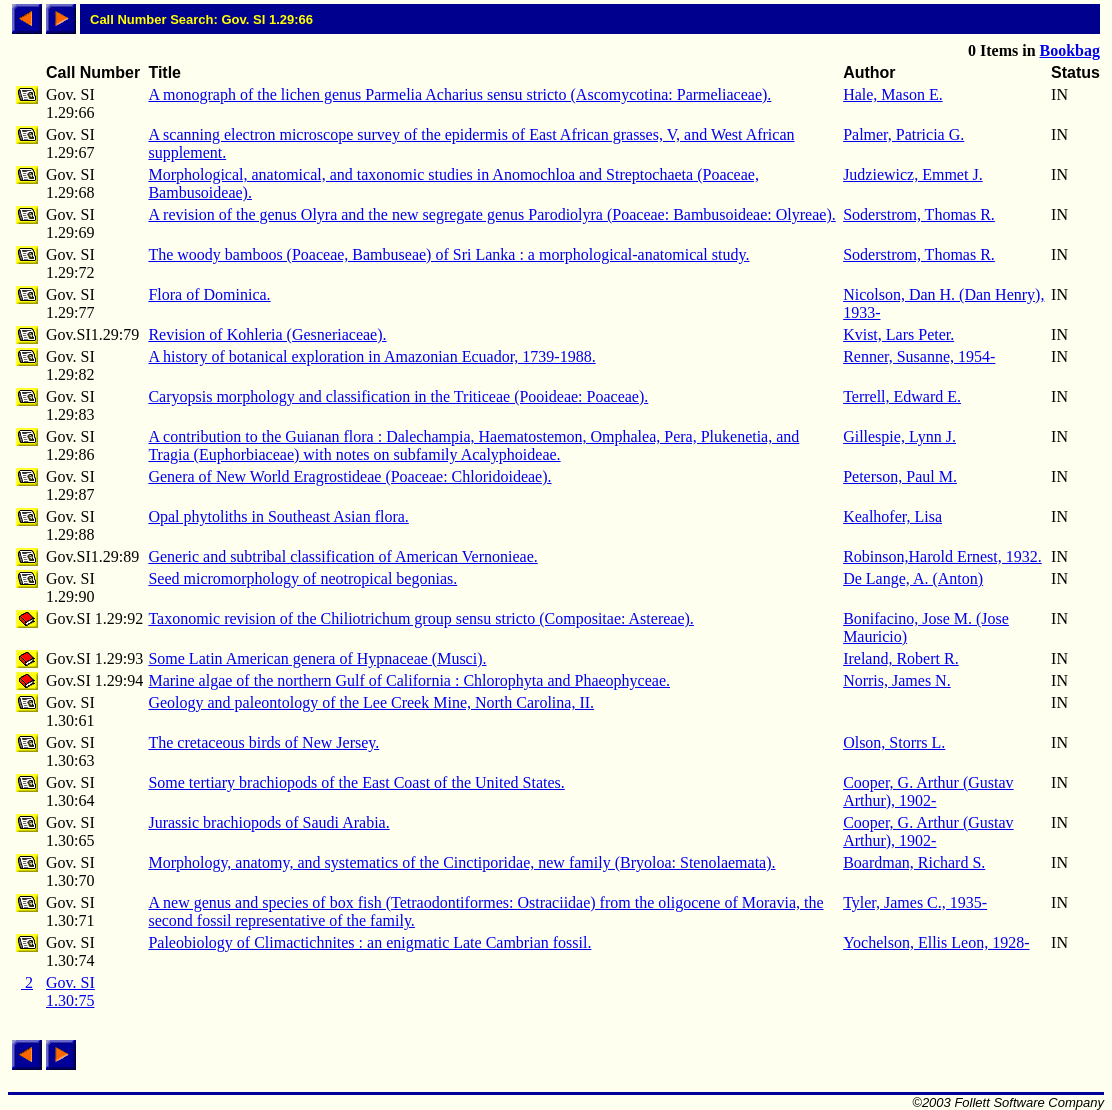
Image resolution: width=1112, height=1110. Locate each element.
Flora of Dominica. (209, 294)
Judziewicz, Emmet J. (913, 174)
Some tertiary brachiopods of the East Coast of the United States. (356, 782)
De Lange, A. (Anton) (913, 578)
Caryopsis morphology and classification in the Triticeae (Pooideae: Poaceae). (398, 396)
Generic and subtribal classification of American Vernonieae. (342, 556)
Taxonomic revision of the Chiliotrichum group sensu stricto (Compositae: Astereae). (420, 618)
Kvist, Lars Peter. (898, 334)
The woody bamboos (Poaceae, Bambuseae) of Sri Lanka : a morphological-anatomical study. (448, 254)
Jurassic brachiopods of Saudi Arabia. (268, 822)
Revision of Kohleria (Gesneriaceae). (267, 334)
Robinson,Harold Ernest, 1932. (942, 556)
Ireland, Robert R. (901, 658)
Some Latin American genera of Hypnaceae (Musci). (317, 658)
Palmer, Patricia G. (903, 134)
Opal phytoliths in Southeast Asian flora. (278, 516)
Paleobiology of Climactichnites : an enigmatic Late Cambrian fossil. (369, 942)
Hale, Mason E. (893, 94)
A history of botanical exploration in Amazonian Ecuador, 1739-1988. (371, 356)
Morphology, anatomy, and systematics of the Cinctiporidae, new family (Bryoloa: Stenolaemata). (461, 862)
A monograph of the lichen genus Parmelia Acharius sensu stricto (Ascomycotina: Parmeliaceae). (459, 94)
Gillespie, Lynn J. (899, 436)
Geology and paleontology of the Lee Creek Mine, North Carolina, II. (371, 702)
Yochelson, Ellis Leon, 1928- (936, 942)
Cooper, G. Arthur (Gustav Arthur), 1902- (928, 791)
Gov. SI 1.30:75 (70, 991)
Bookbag (1070, 50)
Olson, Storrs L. (894, 742)
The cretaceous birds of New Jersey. (263, 742)
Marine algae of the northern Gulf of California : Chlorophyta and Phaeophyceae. (409, 680)
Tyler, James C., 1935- (915, 902)
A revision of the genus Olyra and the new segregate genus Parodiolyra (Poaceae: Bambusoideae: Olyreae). (491, 214)
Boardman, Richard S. (914, 862)
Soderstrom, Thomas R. (919, 214)
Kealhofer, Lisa (892, 516)
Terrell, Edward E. (902, 396)
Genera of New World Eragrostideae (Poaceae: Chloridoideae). (349, 476)
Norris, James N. (897, 680)
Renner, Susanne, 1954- (919, 356)
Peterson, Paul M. (900, 476)
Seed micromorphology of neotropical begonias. (302, 578)
